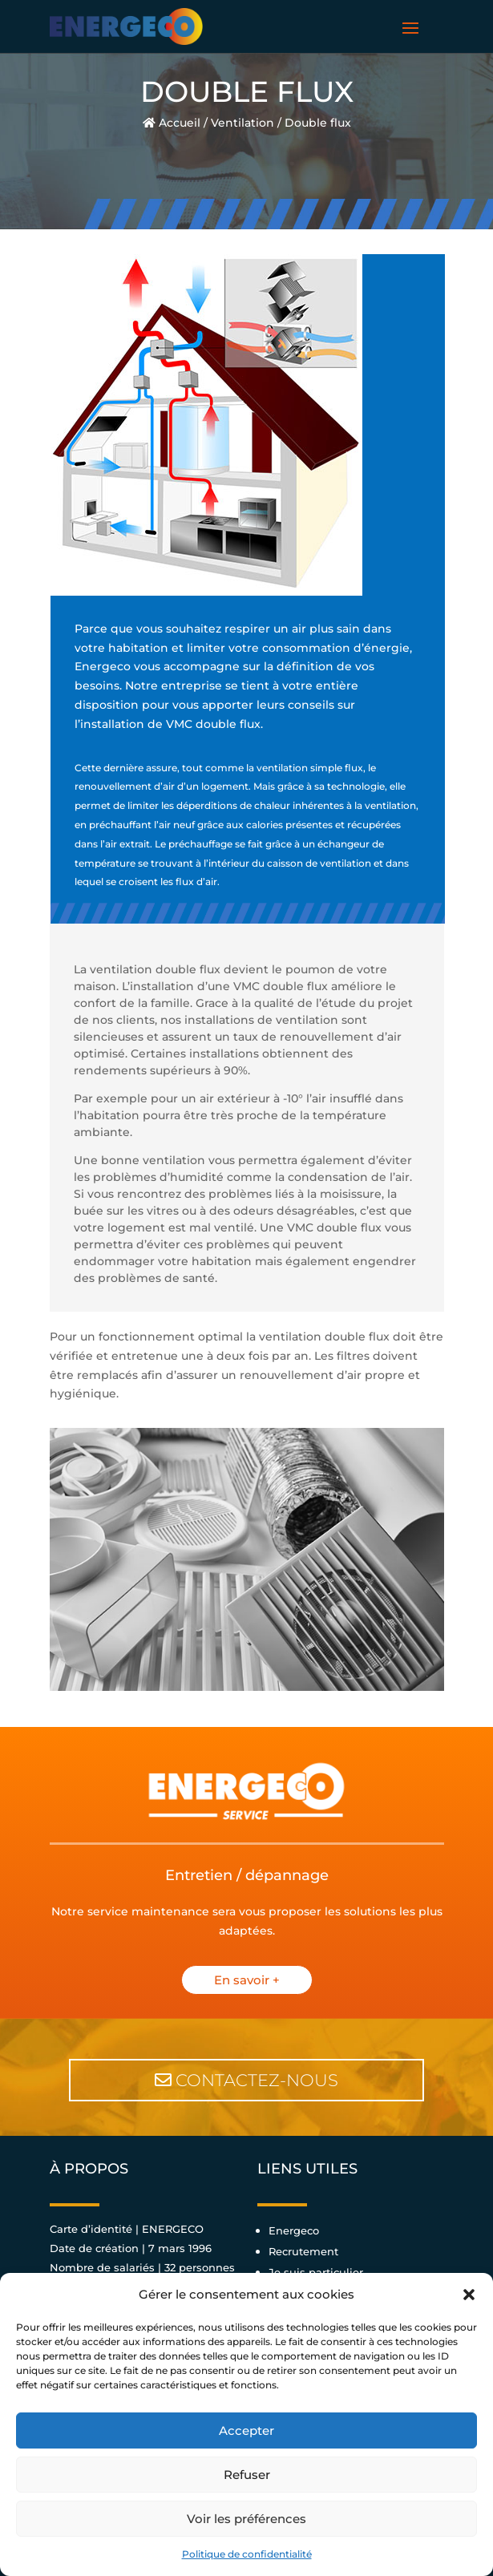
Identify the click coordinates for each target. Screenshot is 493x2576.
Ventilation (242, 122)
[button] (469, 2295)
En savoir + (247, 1980)
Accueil (171, 122)
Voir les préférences (246, 2518)
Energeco (294, 2230)
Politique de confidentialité (247, 2554)
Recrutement (303, 2251)
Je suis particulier (316, 2272)
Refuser (247, 2474)
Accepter (246, 2430)
